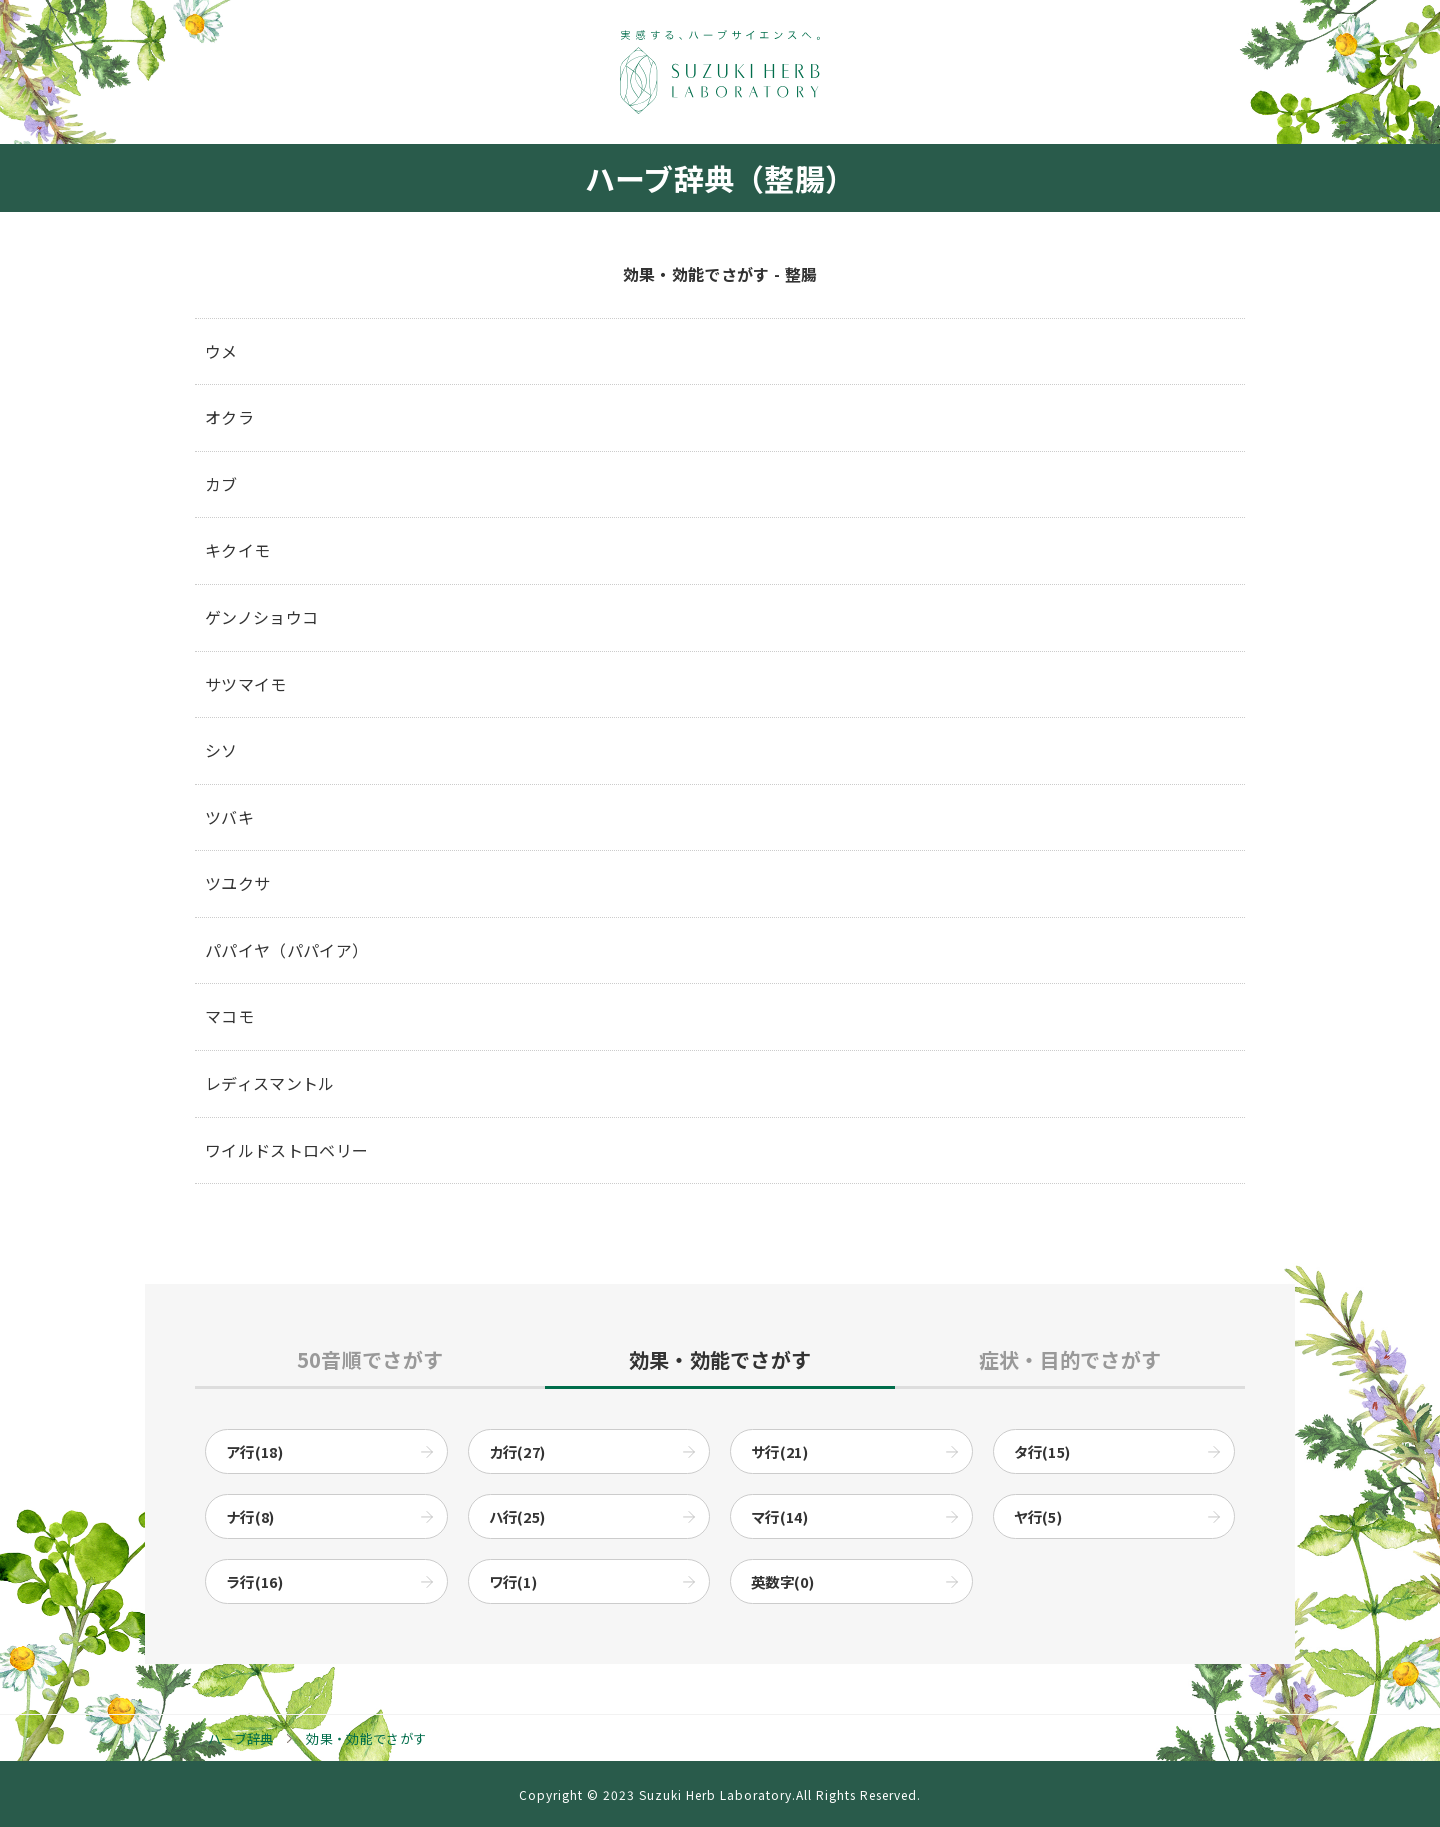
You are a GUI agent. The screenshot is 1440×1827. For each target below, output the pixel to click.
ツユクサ (237, 883)
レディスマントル (270, 1083)
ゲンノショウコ (261, 617)
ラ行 (254, 1581)
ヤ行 (1038, 1516)
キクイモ (237, 550)
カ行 (517, 1451)
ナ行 (250, 1516)
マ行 (779, 1516)
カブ (221, 484)
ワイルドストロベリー (286, 1150)
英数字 (782, 1581)
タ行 (1042, 1451)
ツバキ (229, 817)
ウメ (221, 351)
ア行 (254, 1451)
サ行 (779, 1451)
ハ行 (517, 1516)
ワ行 (513, 1581)
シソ (221, 750)
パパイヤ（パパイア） (286, 950)
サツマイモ (246, 684)
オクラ (229, 417)
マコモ (229, 1016)
